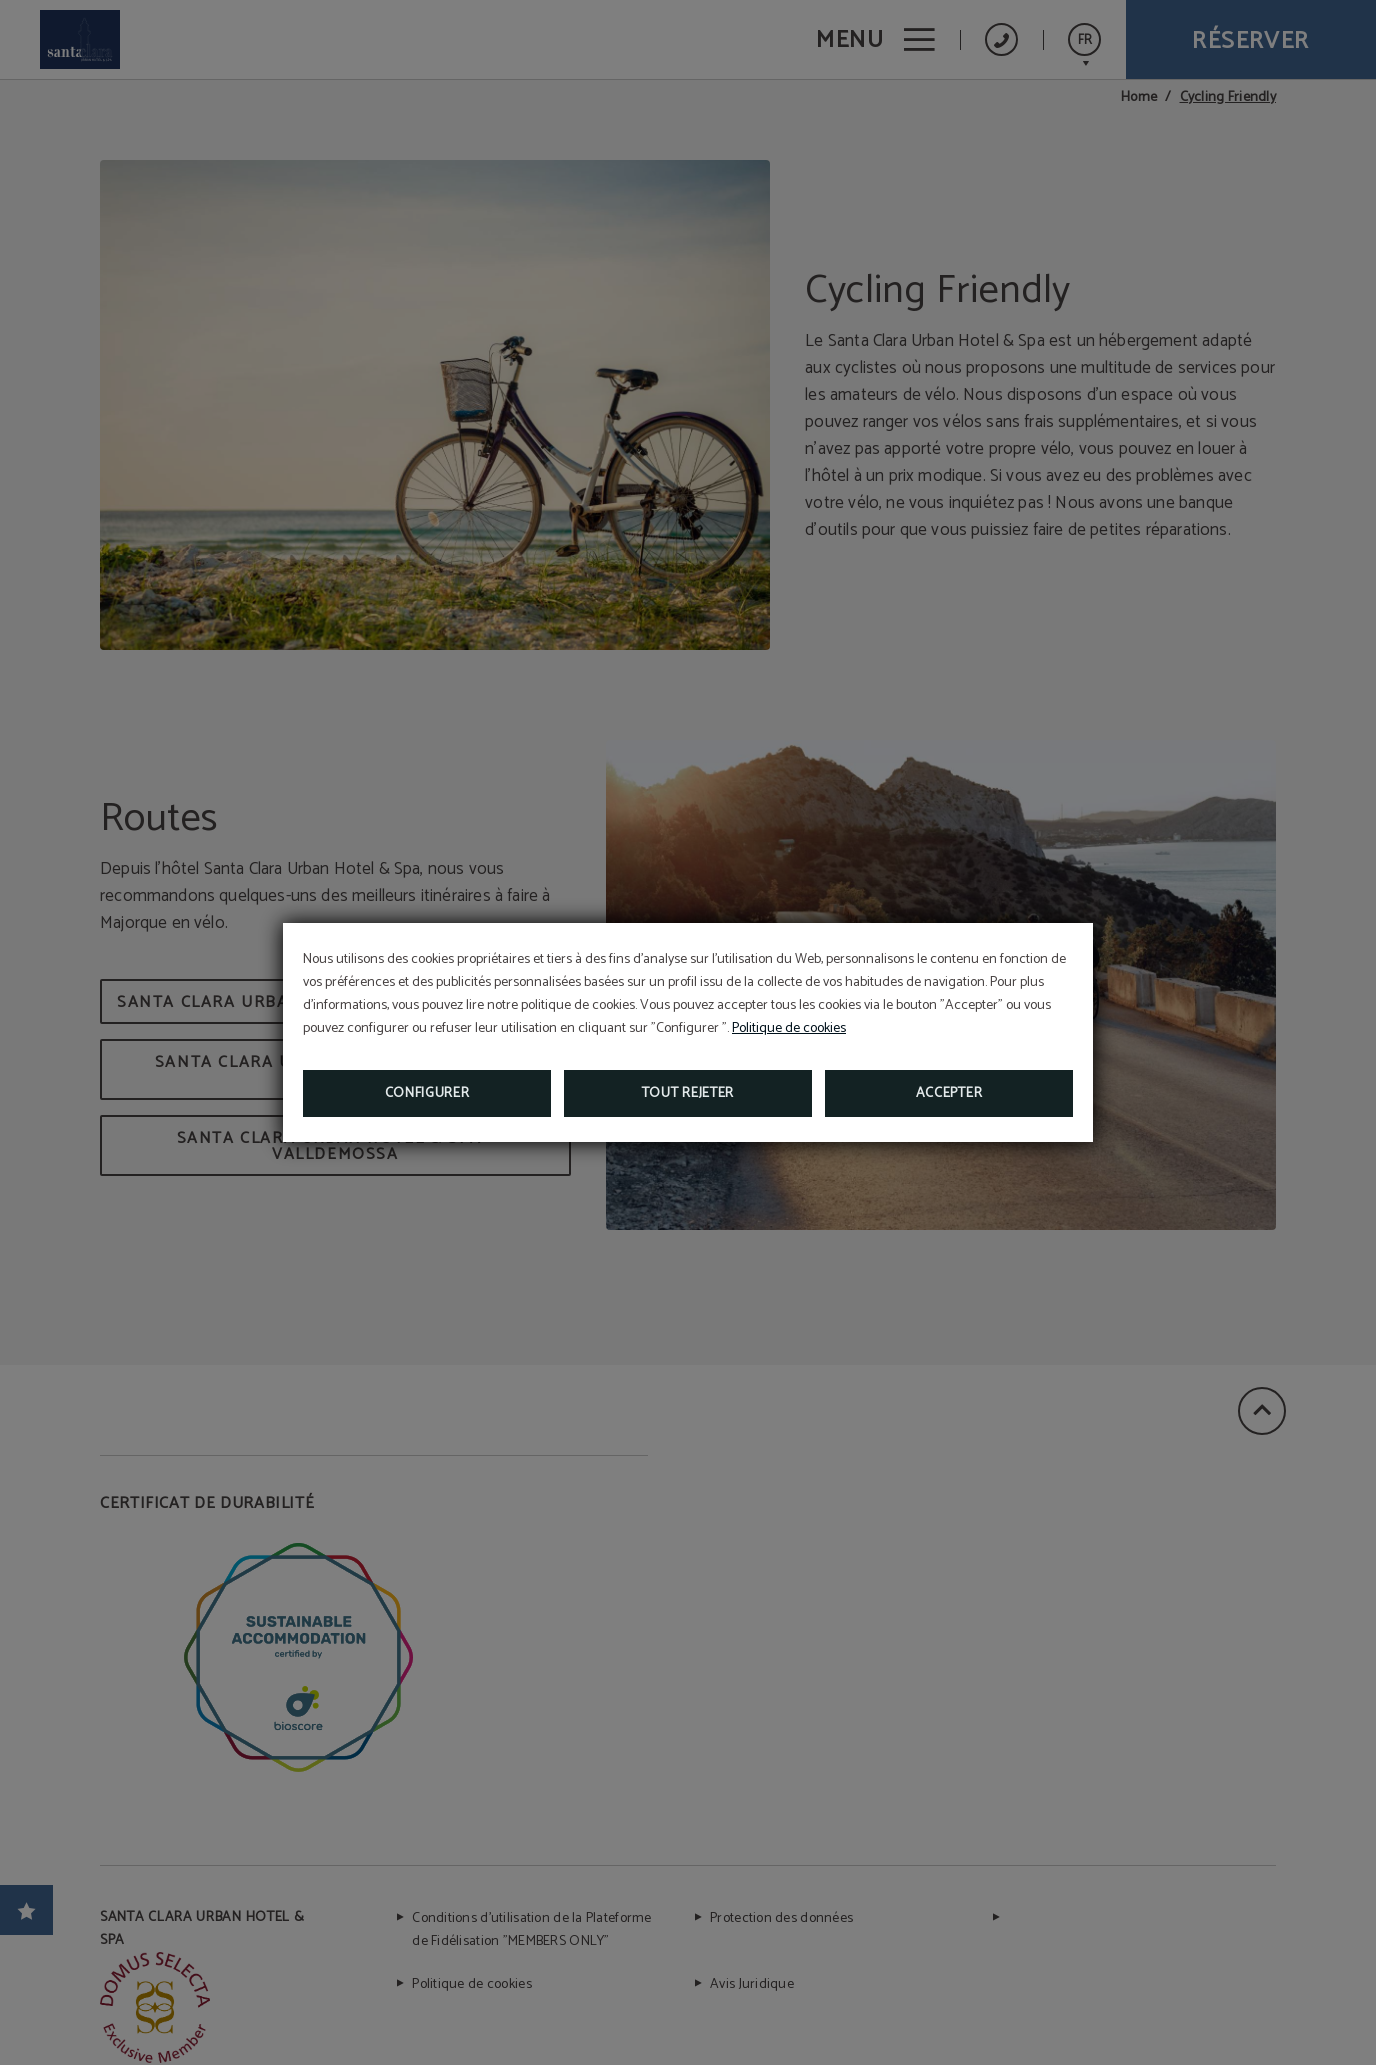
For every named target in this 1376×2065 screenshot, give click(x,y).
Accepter (949, 1093)
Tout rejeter (688, 1093)
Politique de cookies (789, 1028)
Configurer (427, 1093)
